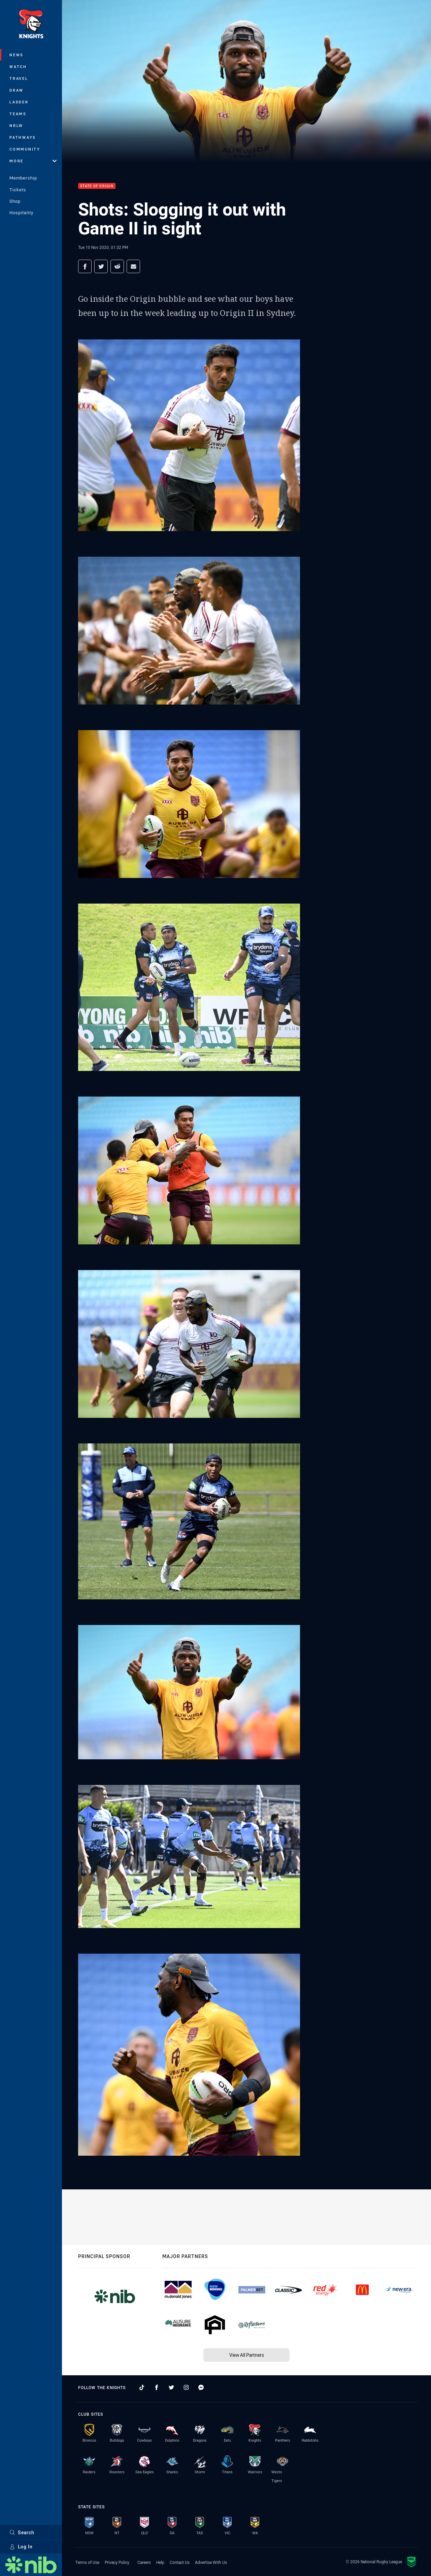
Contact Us (180, 2562)
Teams (18, 113)
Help (160, 2562)
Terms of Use (87, 2562)
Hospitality (21, 212)
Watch (18, 66)
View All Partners (246, 2355)
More (33, 160)
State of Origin (96, 186)
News (16, 54)
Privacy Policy (117, 2562)
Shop (15, 201)
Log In (21, 2546)
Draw (16, 90)
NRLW (16, 125)
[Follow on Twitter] (171, 2387)
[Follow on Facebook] (156, 2387)
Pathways (22, 137)
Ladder (19, 101)
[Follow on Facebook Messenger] (201, 2387)
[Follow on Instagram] (186, 2387)
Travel (18, 78)
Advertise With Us (211, 2562)
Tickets (17, 190)
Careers (144, 2562)
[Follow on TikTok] (141, 2387)
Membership (23, 178)
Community (24, 149)
